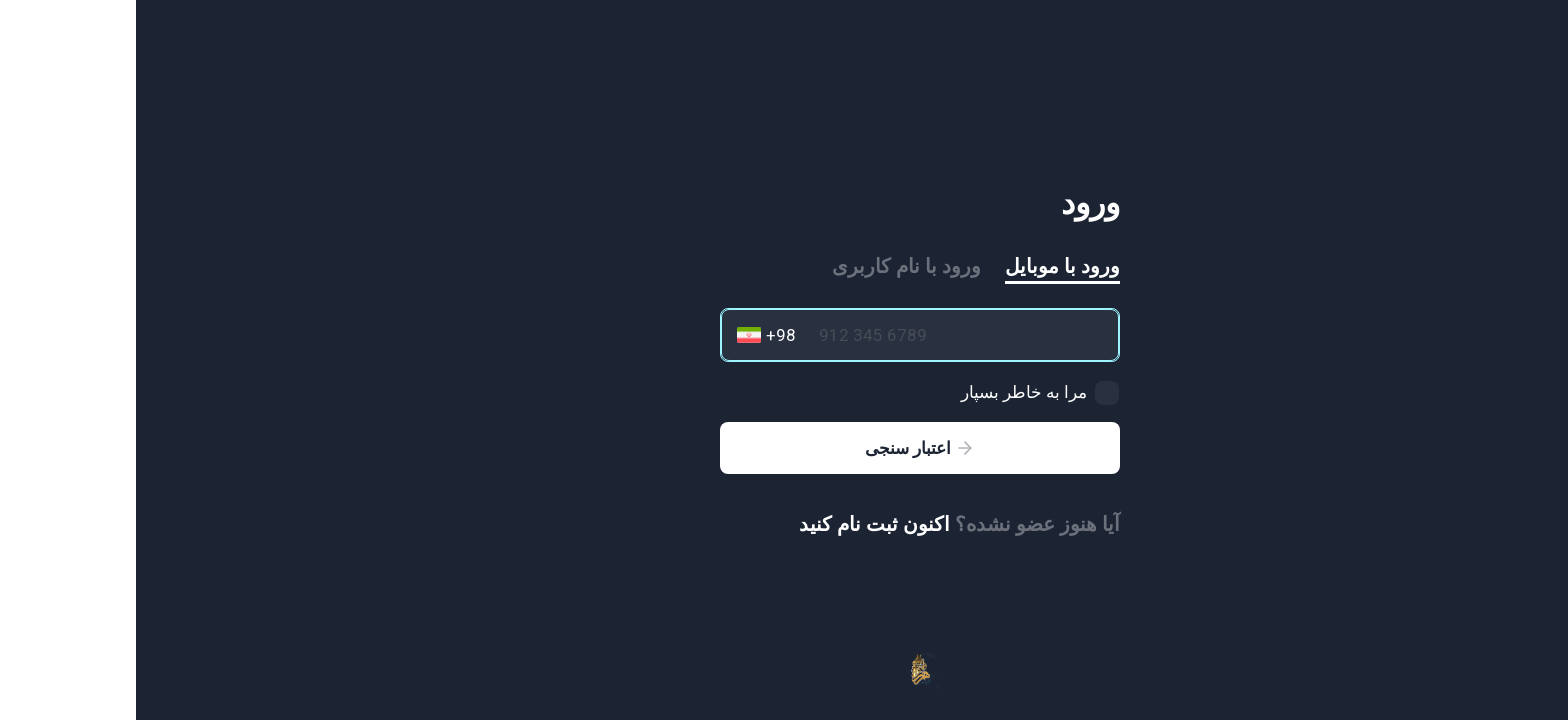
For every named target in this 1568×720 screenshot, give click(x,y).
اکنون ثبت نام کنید (738, 524)
